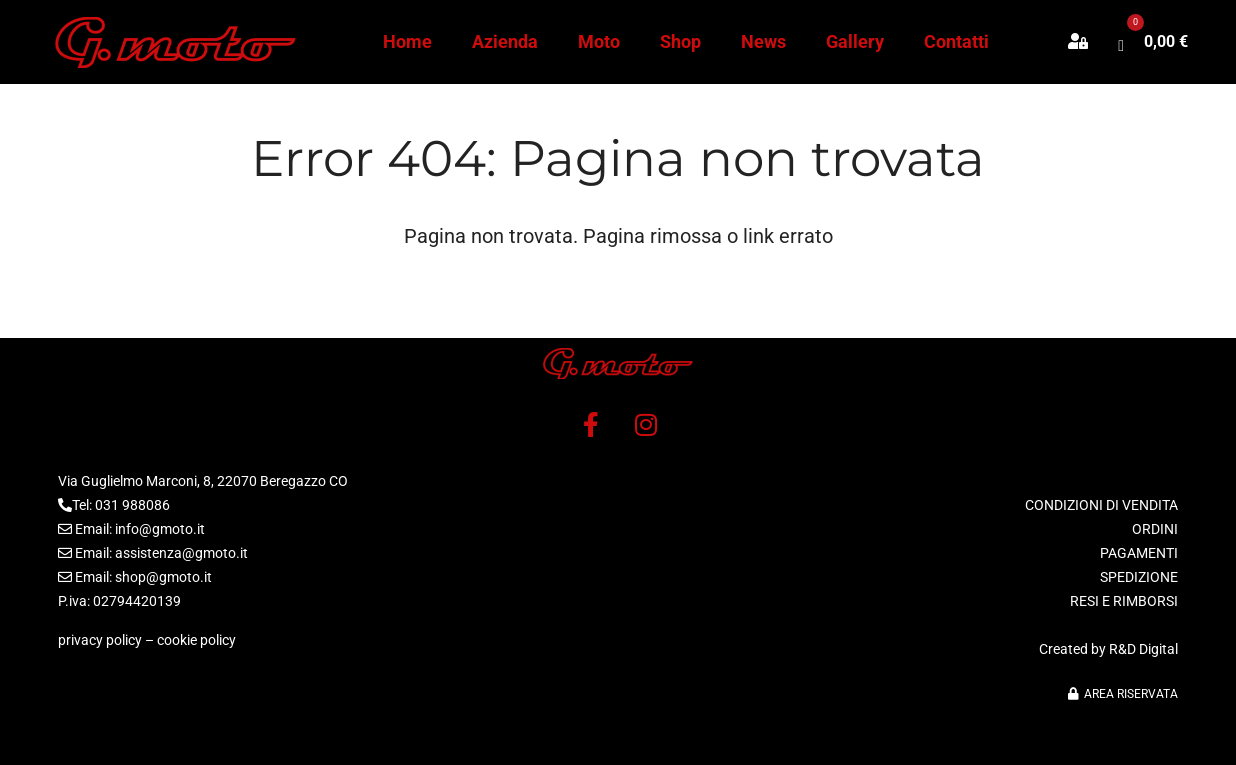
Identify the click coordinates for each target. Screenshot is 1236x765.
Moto (599, 41)
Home (407, 41)
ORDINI (1155, 529)
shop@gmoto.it (163, 577)
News (763, 41)
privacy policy (100, 640)
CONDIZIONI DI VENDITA (1101, 505)
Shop (680, 41)
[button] (1088, 42)
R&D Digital (1143, 649)
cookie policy (196, 640)
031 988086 (132, 505)
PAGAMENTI (1139, 553)
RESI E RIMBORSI (1124, 601)
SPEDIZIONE (1139, 577)
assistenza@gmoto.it (181, 553)
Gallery (855, 41)
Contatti (956, 41)
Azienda (505, 41)
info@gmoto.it (160, 529)
